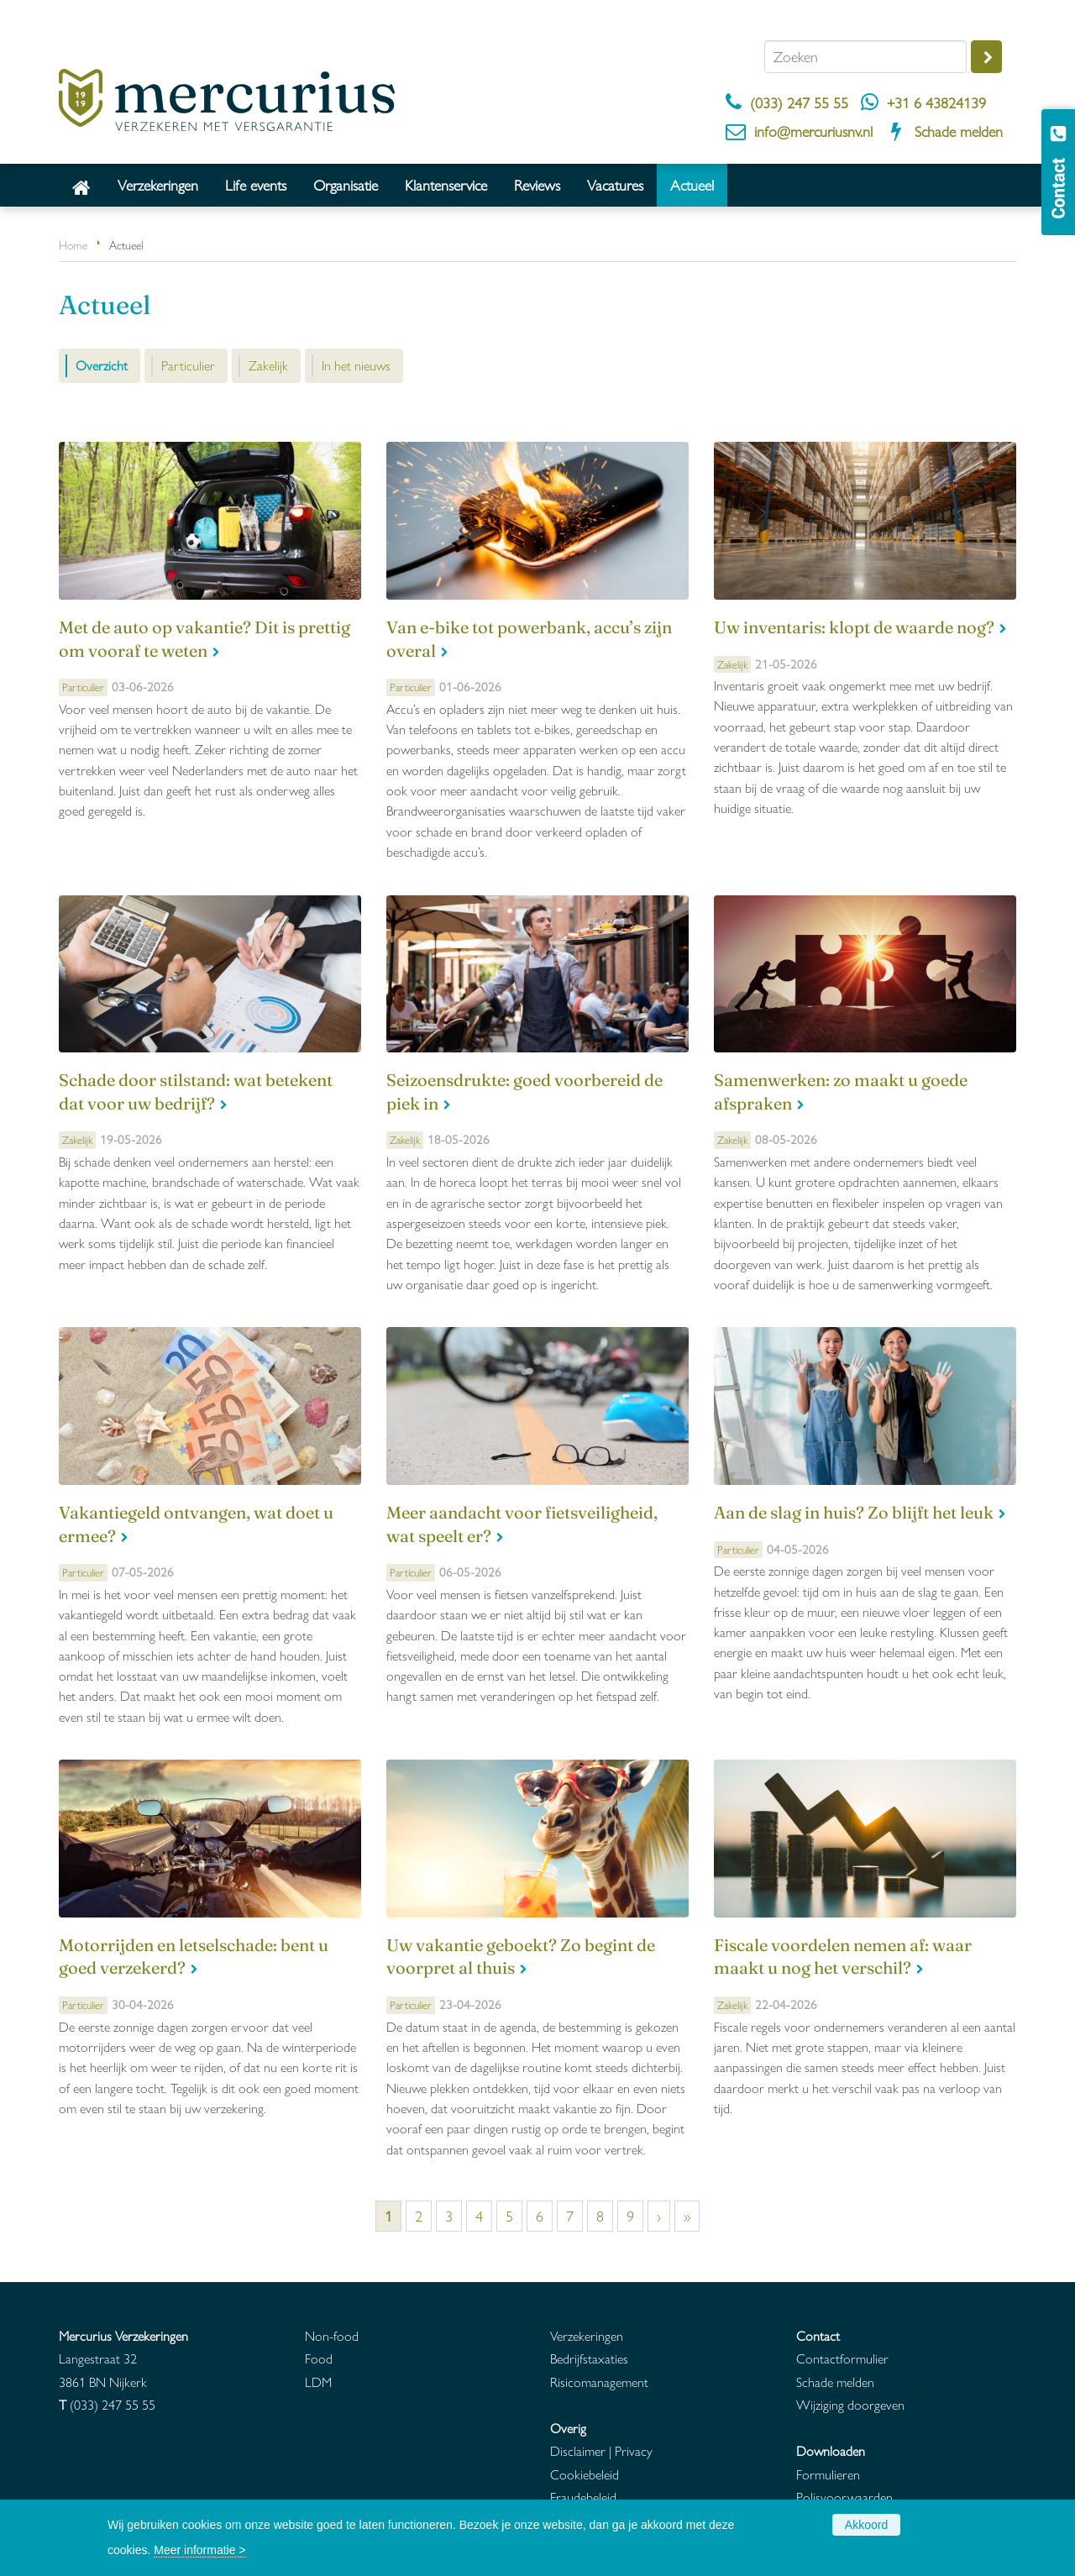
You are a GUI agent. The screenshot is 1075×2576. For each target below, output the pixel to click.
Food (319, 2358)
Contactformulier (842, 2358)
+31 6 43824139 (936, 102)
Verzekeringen (586, 2335)
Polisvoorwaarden (844, 2496)
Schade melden (959, 130)
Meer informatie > (199, 2550)
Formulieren (828, 2474)
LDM (318, 2381)
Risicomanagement (599, 2381)
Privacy (634, 2450)
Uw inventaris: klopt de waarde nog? (854, 627)
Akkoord (866, 2524)
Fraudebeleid (583, 2496)
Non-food (332, 2335)
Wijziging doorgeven (850, 2404)
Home (73, 244)
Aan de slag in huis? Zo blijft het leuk (854, 1513)
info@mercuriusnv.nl (813, 130)
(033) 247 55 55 (799, 102)
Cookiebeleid (584, 2474)
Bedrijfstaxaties (589, 2358)
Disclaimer (578, 2450)
